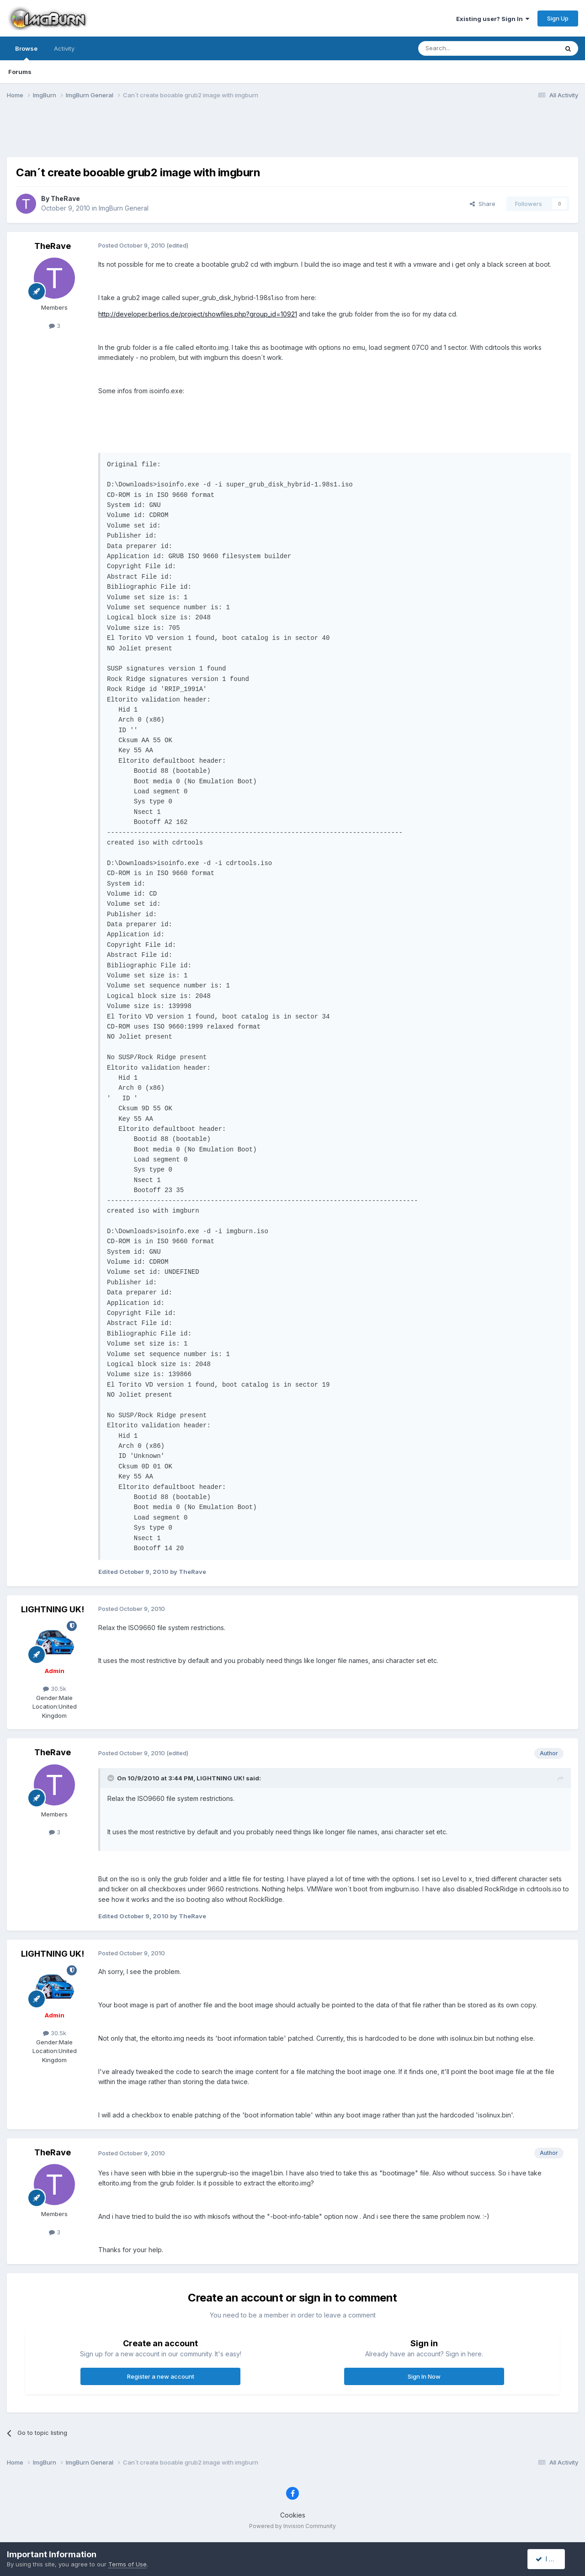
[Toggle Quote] (111, 1778)
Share (482, 203)
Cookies (292, 2515)
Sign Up (558, 18)
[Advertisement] (292, 133)
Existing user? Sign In (492, 18)
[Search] (464, 48)
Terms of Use (127, 2564)
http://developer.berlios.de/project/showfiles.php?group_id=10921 (197, 314)
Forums (20, 71)
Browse (26, 52)
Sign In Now (424, 2376)
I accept (551, 2559)
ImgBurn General (124, 208)
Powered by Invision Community (292, 2526)
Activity (64, 48)
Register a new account (160, 2376)
